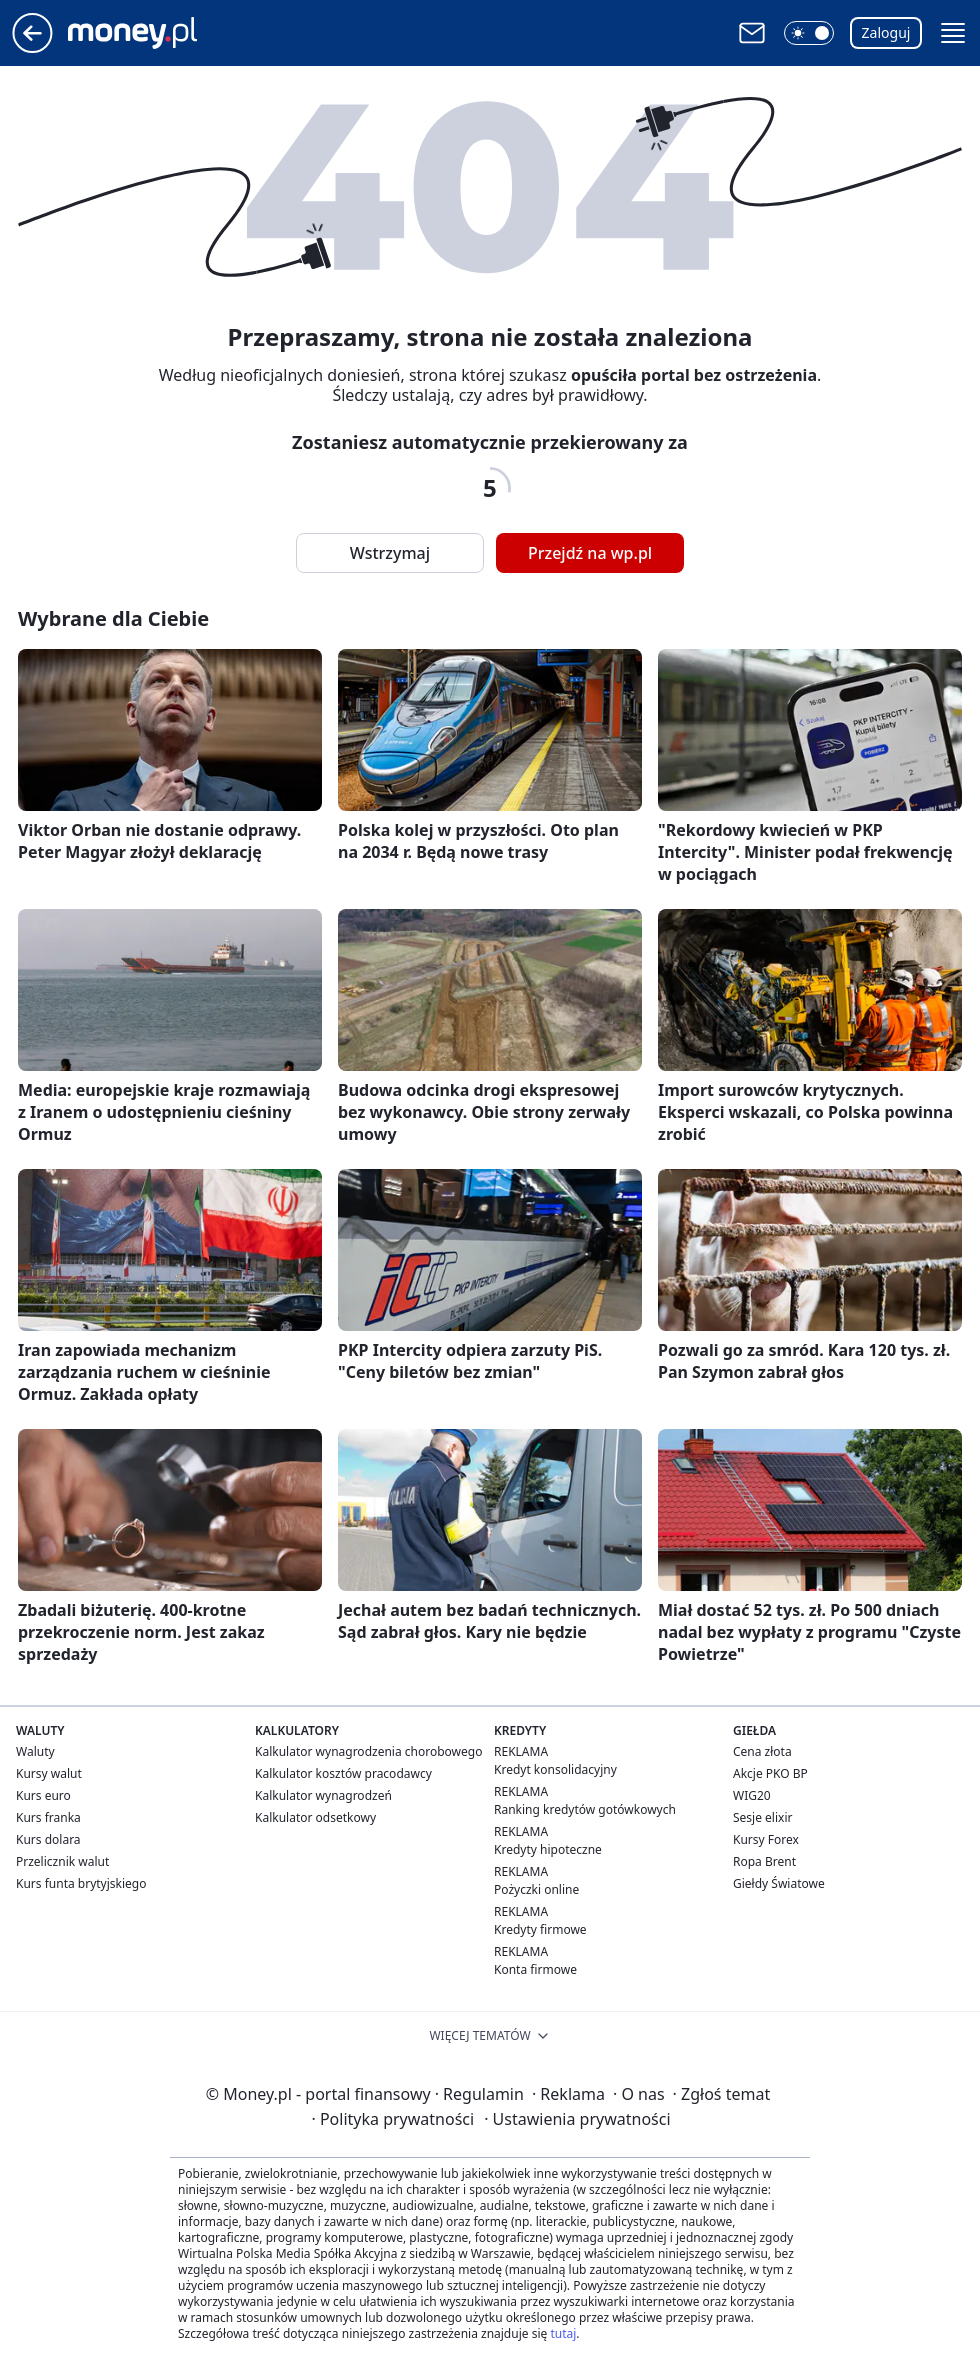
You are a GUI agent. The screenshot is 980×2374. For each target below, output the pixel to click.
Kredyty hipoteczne (548, 1849)
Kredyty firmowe (540, 1929)
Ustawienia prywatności (577, 2119)
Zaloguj (886, 32)
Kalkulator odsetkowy (315, 1817)
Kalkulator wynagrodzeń (323, 1795)
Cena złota (762, 1751)
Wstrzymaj (390, 553)
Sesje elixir (762, 1817)
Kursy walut (49, 1773)
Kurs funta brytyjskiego (81, 1883)
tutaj (563, 2333)
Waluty (35, 1751)
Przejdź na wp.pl (590, 553)
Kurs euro (43, 1795)
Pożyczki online (536, 1889)
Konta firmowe (535, 1969)
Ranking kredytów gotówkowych (585, 1809)
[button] (809, 33)
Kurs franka (48, 1817)
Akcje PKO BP (770, 1773)
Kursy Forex (766, 1839)
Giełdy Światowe (779, 1883)
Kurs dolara (48, 1839)
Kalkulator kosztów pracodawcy (343, 1773)
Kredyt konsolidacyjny (555, 1769)
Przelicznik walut (62, 1861)
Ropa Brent (764, 1861)
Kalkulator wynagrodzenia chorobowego (368, 1751)
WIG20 (752, 1795)
